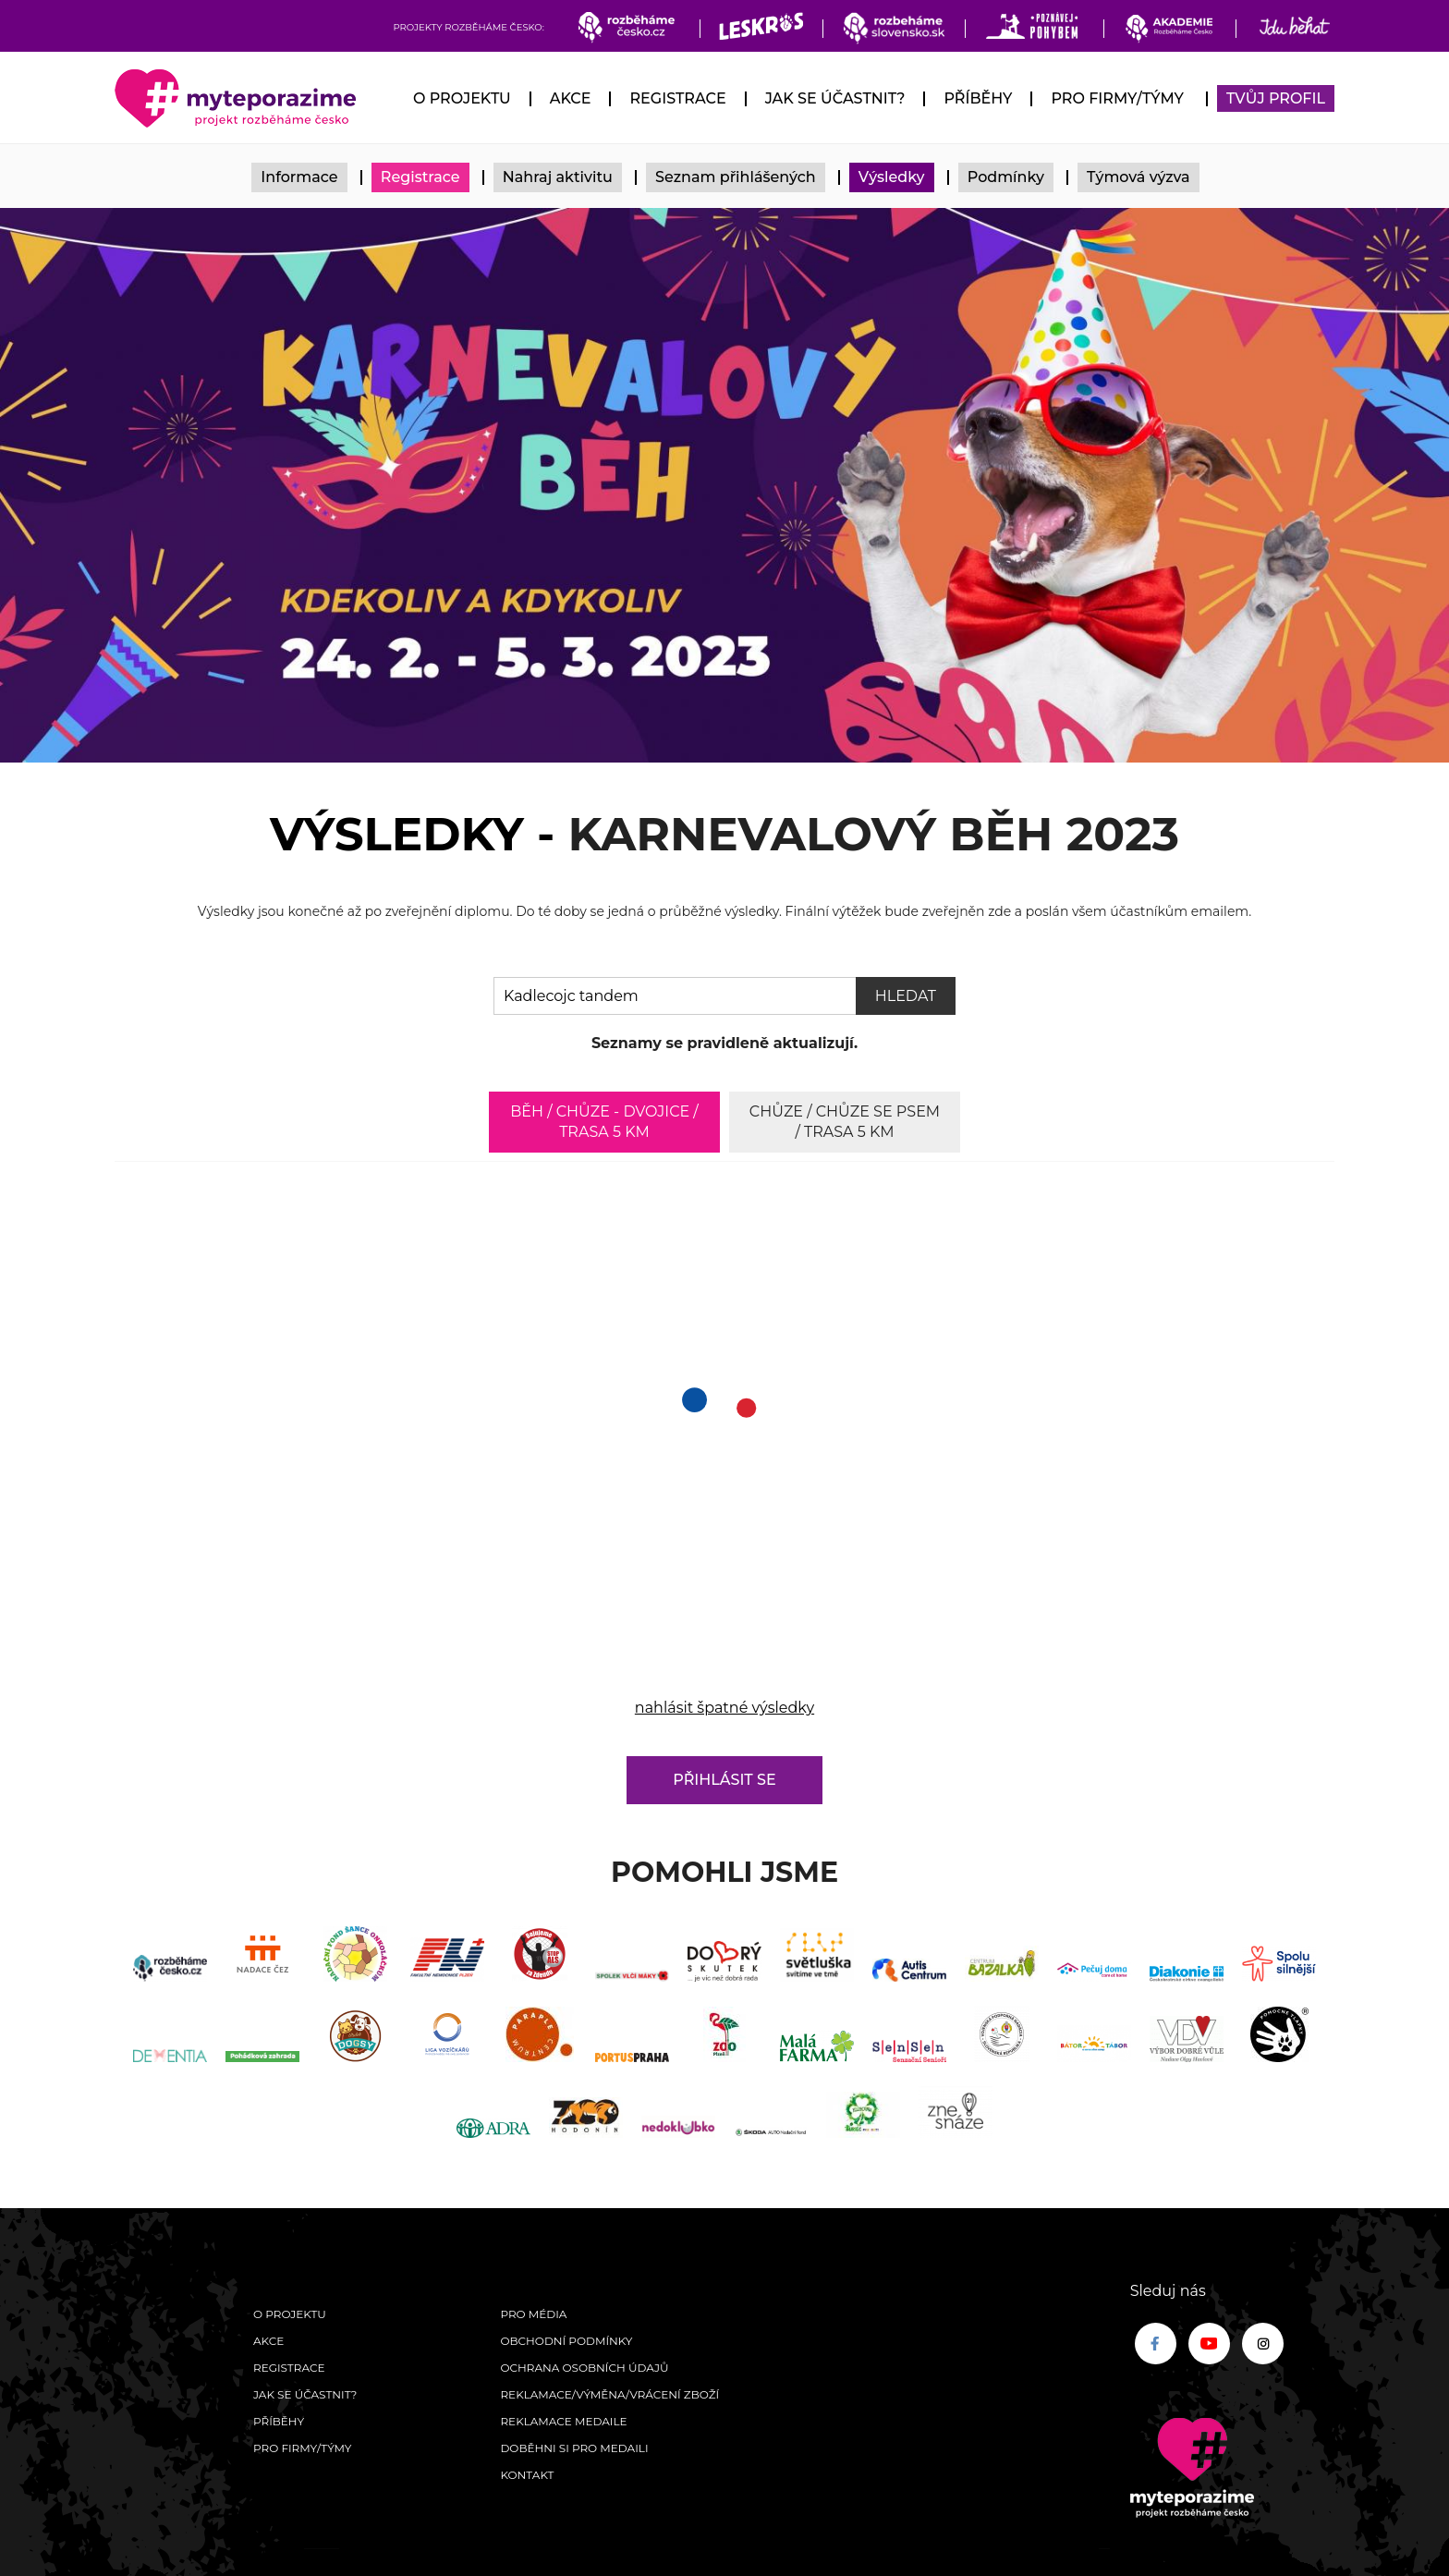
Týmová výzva (1138, 177)
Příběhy (978, 98)
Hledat (905, 996)
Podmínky (1006, 177)
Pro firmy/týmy (1117, 98)
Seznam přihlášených (735, 177)
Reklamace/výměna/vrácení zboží (609, 2394)
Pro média (533, 2314)
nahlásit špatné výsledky (724, 1707)
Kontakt (527, 2475)
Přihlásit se (724, 1780)
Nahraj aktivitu (558, 177)
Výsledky (891, 177)
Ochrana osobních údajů (584, 2368)
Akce (570, 98)
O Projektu (462, 98)
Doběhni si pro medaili (574, 2448)
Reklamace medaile (563, 2421)
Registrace (677, 98)
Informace (299, 177)
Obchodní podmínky (566, 2341)
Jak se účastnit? (835, 98)
